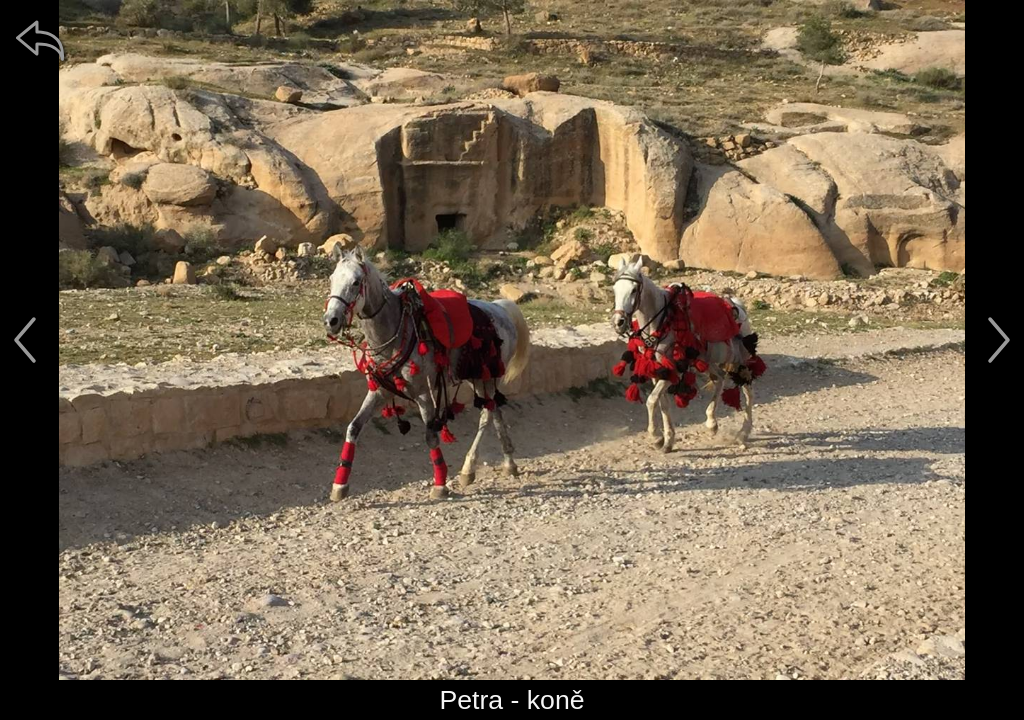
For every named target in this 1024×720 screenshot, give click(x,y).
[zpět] (40, 40)
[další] (999, 340)
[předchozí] (25, 340)
